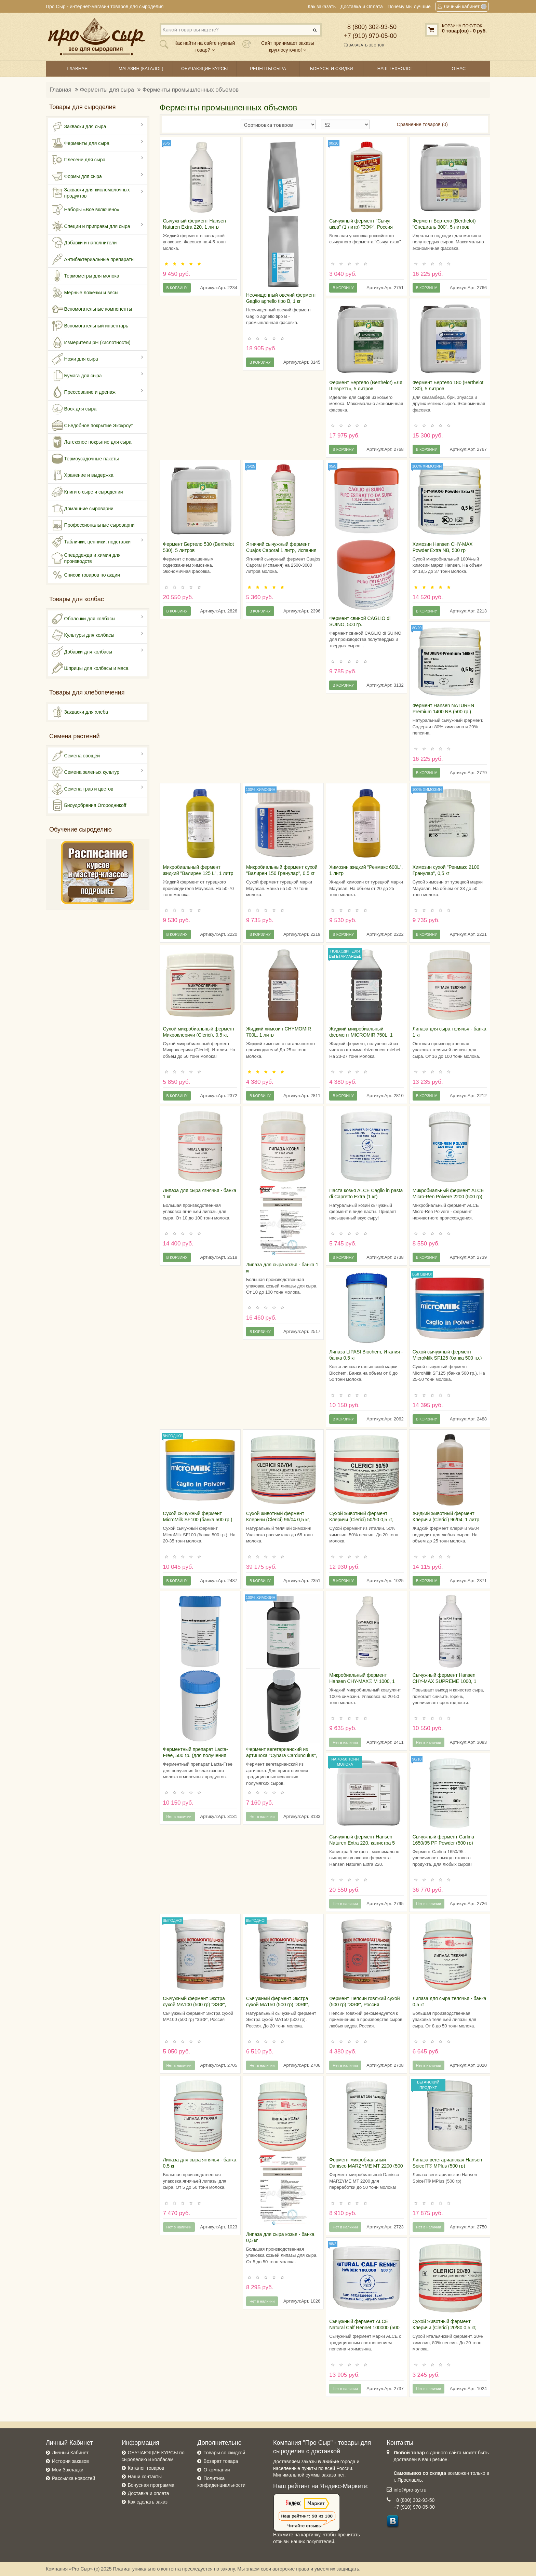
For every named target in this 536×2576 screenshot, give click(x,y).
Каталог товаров (146, 2468)
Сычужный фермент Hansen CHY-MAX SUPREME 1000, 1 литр (445, 1681)
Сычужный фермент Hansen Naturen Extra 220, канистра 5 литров (362, 1843)
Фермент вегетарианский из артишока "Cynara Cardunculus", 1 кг (281, 1755)
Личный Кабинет (70, 2452)
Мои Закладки (67, 2469)
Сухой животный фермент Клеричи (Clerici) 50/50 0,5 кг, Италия (361, 1519)
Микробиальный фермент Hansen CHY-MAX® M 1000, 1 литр (362, 1681)
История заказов (70, 2461)
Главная (60, 89)
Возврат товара (220, 2461)
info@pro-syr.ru (409, 2490)
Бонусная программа (151, 2485)
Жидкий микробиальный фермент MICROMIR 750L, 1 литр (360, 1035)
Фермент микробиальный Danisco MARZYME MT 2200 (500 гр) (366, 2166)
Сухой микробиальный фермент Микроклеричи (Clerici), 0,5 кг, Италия (199, 1035)
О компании (216, 2469)
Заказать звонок (364, 45)
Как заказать (322, 6)
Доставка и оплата (148, 2493)
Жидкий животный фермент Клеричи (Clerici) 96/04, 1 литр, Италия (447, 1519)
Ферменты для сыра (107, 89)
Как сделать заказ (148, 2502)
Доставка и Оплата (361, 6)
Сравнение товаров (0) (422, 124)
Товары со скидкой (224, 2452)
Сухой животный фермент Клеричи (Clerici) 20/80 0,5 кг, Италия (445, 2327)
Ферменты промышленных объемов (191, 89)
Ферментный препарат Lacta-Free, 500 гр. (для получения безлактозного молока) (195, 1755)
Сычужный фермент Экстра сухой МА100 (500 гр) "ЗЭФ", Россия (194, 2004)
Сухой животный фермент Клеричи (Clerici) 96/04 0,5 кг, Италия (278, 1519)
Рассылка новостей (73, 2478)
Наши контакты (145, 2476)
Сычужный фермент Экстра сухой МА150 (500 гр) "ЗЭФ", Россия (277, 2004)
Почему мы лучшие (409, 6)
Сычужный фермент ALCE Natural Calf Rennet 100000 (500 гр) (364, 2327)
